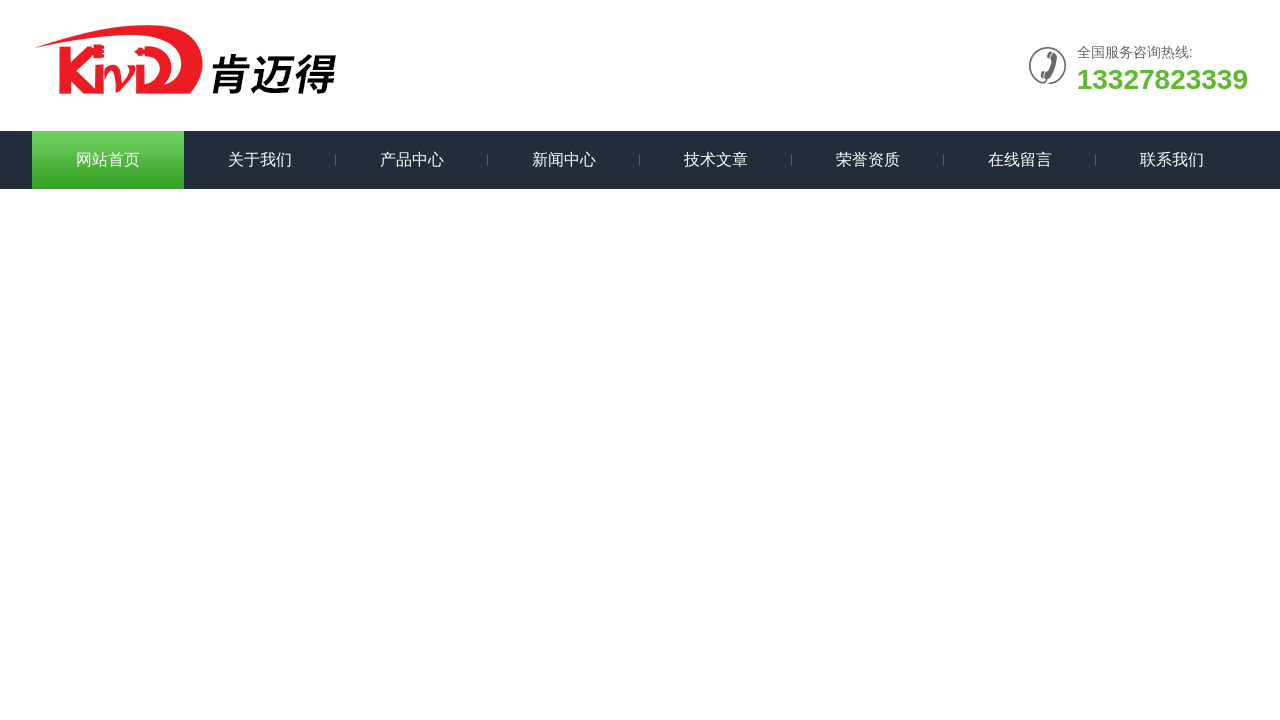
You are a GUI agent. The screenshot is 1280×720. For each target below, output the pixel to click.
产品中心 (412, 159)
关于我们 (260, 159)
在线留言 (1020, 159)
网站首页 (108, 159)
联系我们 (1172, 159)
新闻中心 (564, 159)
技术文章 (716, 159)
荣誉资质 (868, 159)
